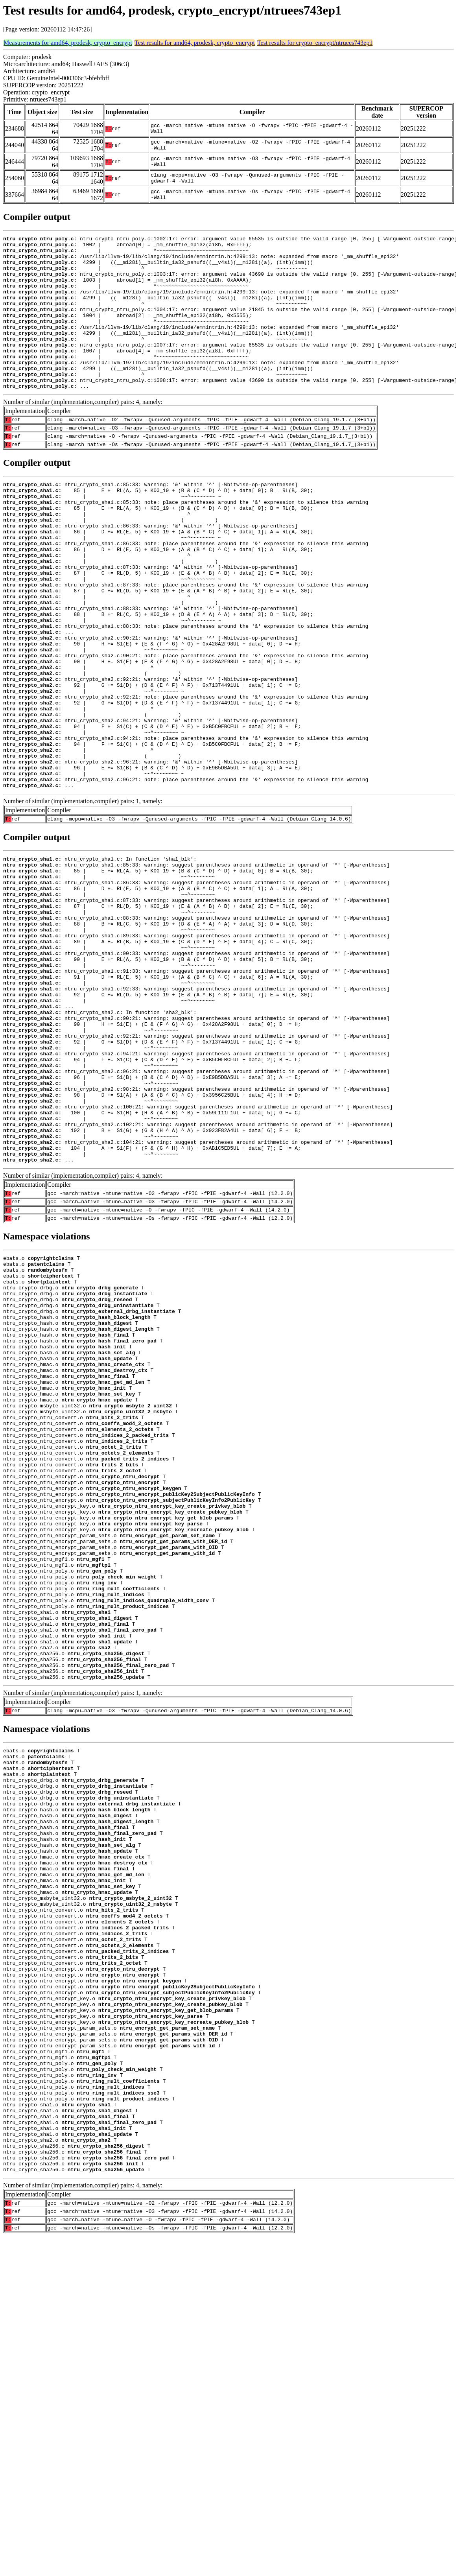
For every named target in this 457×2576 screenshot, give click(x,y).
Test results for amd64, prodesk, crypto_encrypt (195, 42)
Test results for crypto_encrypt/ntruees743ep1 (314, 42)
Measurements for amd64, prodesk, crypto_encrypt (68, 42)
